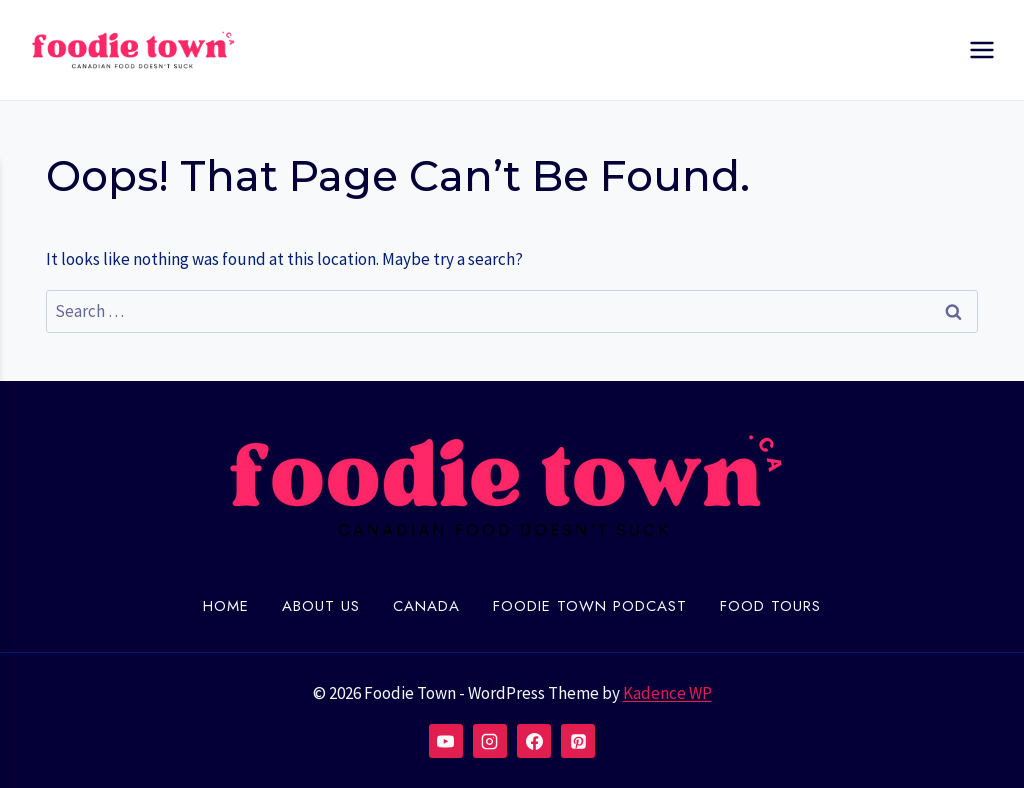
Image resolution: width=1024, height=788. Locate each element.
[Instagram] (490, 741)
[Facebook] (534, 741)
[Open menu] (981, 49)
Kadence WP (667, 693)
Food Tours (770, 606)
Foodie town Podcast (590, 606)
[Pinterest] (578, 741)
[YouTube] (446, 741)
